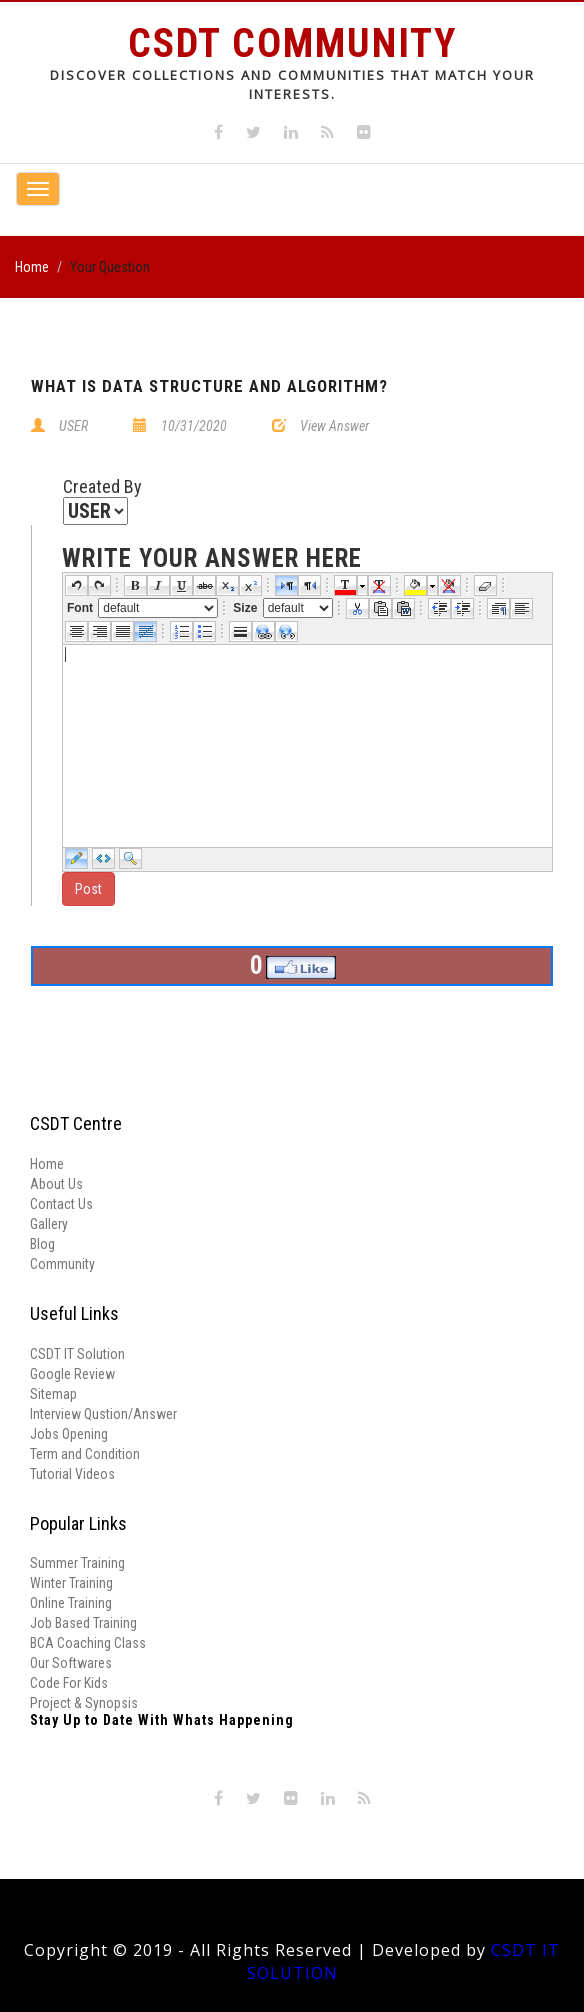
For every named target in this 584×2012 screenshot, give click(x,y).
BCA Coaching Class (88, 1643)
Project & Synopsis (84, 1703)
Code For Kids (69, 1683)
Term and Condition (85, 1454)
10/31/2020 (194, 426)
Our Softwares (71, 1663)
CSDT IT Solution (77, 1354)
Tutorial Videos (72, 1474)
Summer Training (77, 1563)
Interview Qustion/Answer (103, 1414)
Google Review (72, 1374)
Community (62, 1264)
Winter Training (71, 1583)
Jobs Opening (69, 1434)
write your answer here (212, 559)
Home (32, 267)
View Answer (334, 426)
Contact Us (61, 1204)
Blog (42, 1244)
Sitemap (53, 1394)
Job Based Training (83, 1623)
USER (73, 426)
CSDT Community (292, 43)
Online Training (71, 1603)
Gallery (49, 1224)
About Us (56, 1184)
